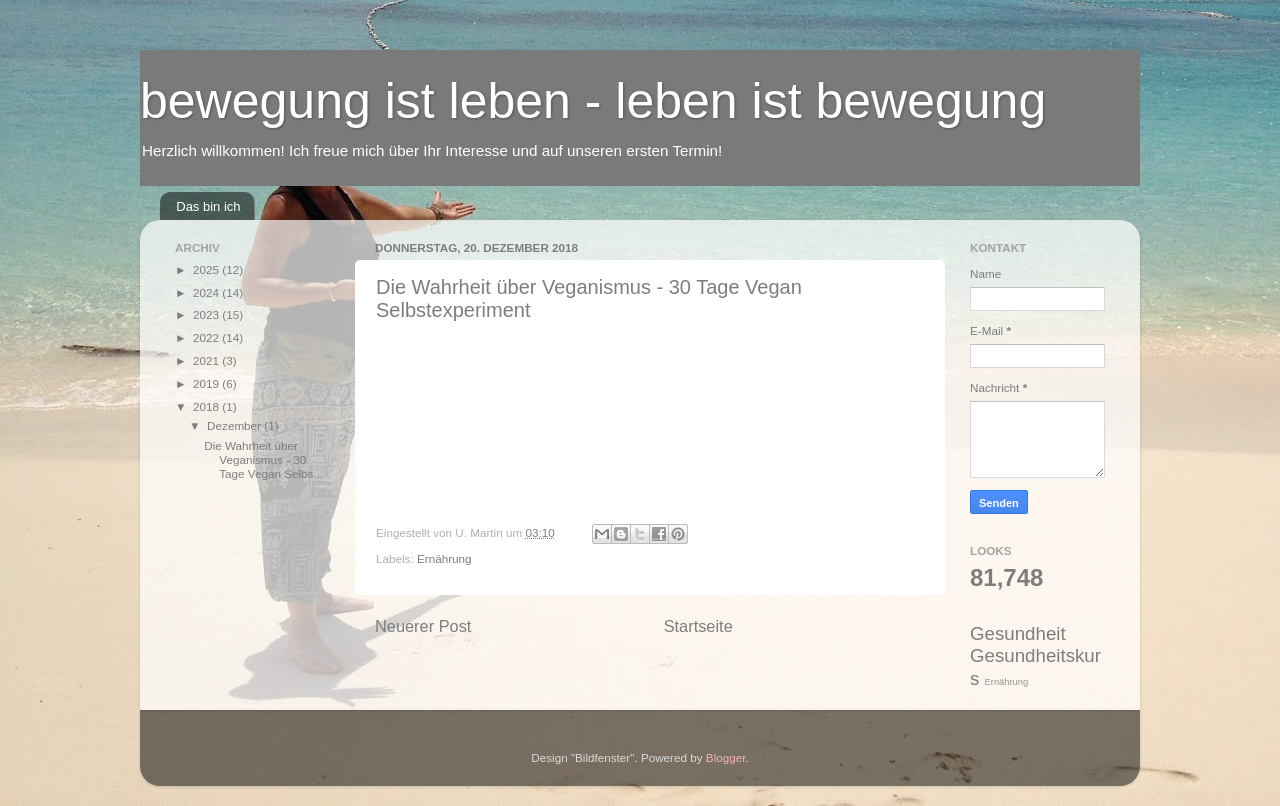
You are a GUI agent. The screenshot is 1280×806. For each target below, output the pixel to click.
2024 (207, 292)
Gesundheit (1018, 633)
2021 (207, 360)
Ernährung (444, 558)
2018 (207, 406)
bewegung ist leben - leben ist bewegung (593, 101)
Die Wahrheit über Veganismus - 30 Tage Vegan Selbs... (263, 459)
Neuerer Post (423, 626)
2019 (207, 383)
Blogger (726, 757)
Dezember (235, 425)
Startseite (698, 626)
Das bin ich (208, 206)
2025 (207, 269)
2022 (207, 337)
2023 (207, 314)
